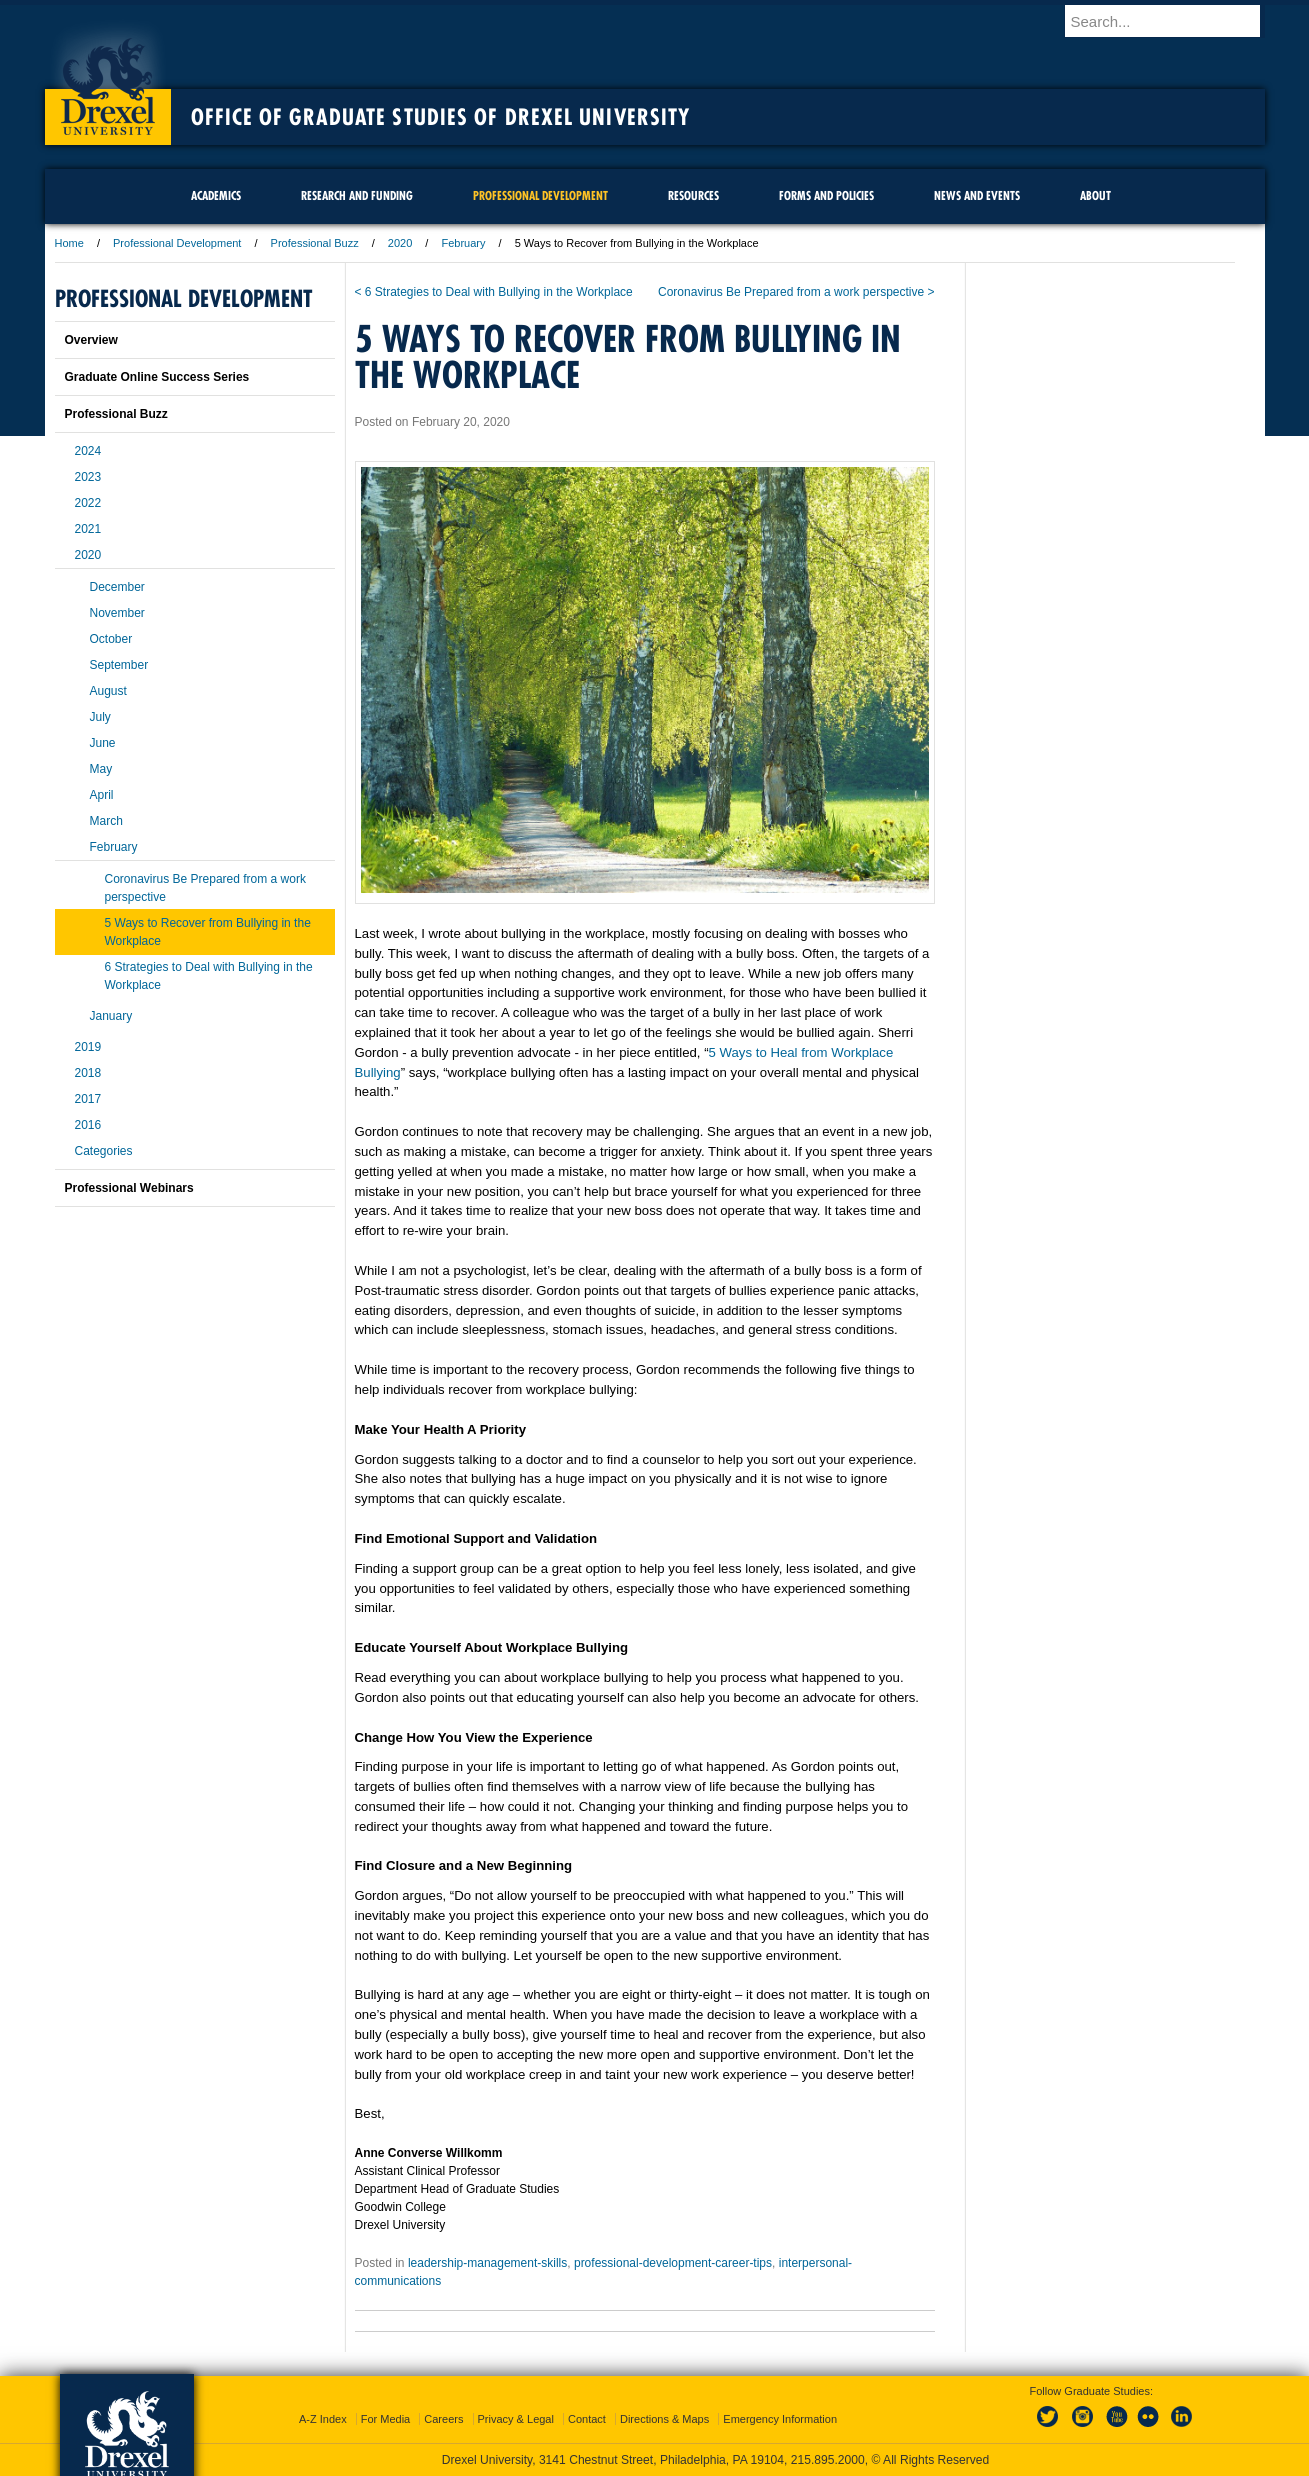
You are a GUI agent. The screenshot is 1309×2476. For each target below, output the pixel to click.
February (463, 243)
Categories (104, 1151)
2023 (88, 477)
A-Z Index (323, 2419)
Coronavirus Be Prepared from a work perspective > (796, 292)
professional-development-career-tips (673, 2263)
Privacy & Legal (516, 2419)
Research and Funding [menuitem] (357, 195)
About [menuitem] (1095, 195)
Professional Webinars (129, 1188)
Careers (443, 2419)
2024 (88, 451)
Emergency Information (780, 2419)
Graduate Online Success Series (157, 377)
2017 (88, 1099)
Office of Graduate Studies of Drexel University (441, 117)
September (119, 665)
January (111, 1016)
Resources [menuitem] (693, 195)
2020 (400, 243)
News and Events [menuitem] (977, 195)
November (117, 613)
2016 (88, 1125)
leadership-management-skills (487, 2263)
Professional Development (177, 243)
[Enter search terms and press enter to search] (1174, 21)
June (103, 743)
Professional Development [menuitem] (540, 195)
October (111, 639)
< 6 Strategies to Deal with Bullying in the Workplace (494, 292)
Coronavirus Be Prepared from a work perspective (205, 888)
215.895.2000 (828, 2460)
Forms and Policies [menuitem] (826, 195)
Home (69, 243)
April (102, 795)
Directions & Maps (664, 2419)
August (108, 691)
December (117, 587)
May (101, 769)
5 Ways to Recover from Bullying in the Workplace (208, 932)
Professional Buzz (315, 243)
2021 (88, 529)
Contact (587, 2419)
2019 (88, 1047)
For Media (386, 2419)
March (106, 821)
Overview (91, 340)
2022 (88, 503)
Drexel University (108, 80)
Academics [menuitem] (216, 195)
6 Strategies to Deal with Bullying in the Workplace (209, 976)
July (100, 717)
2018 (88, 1073)
